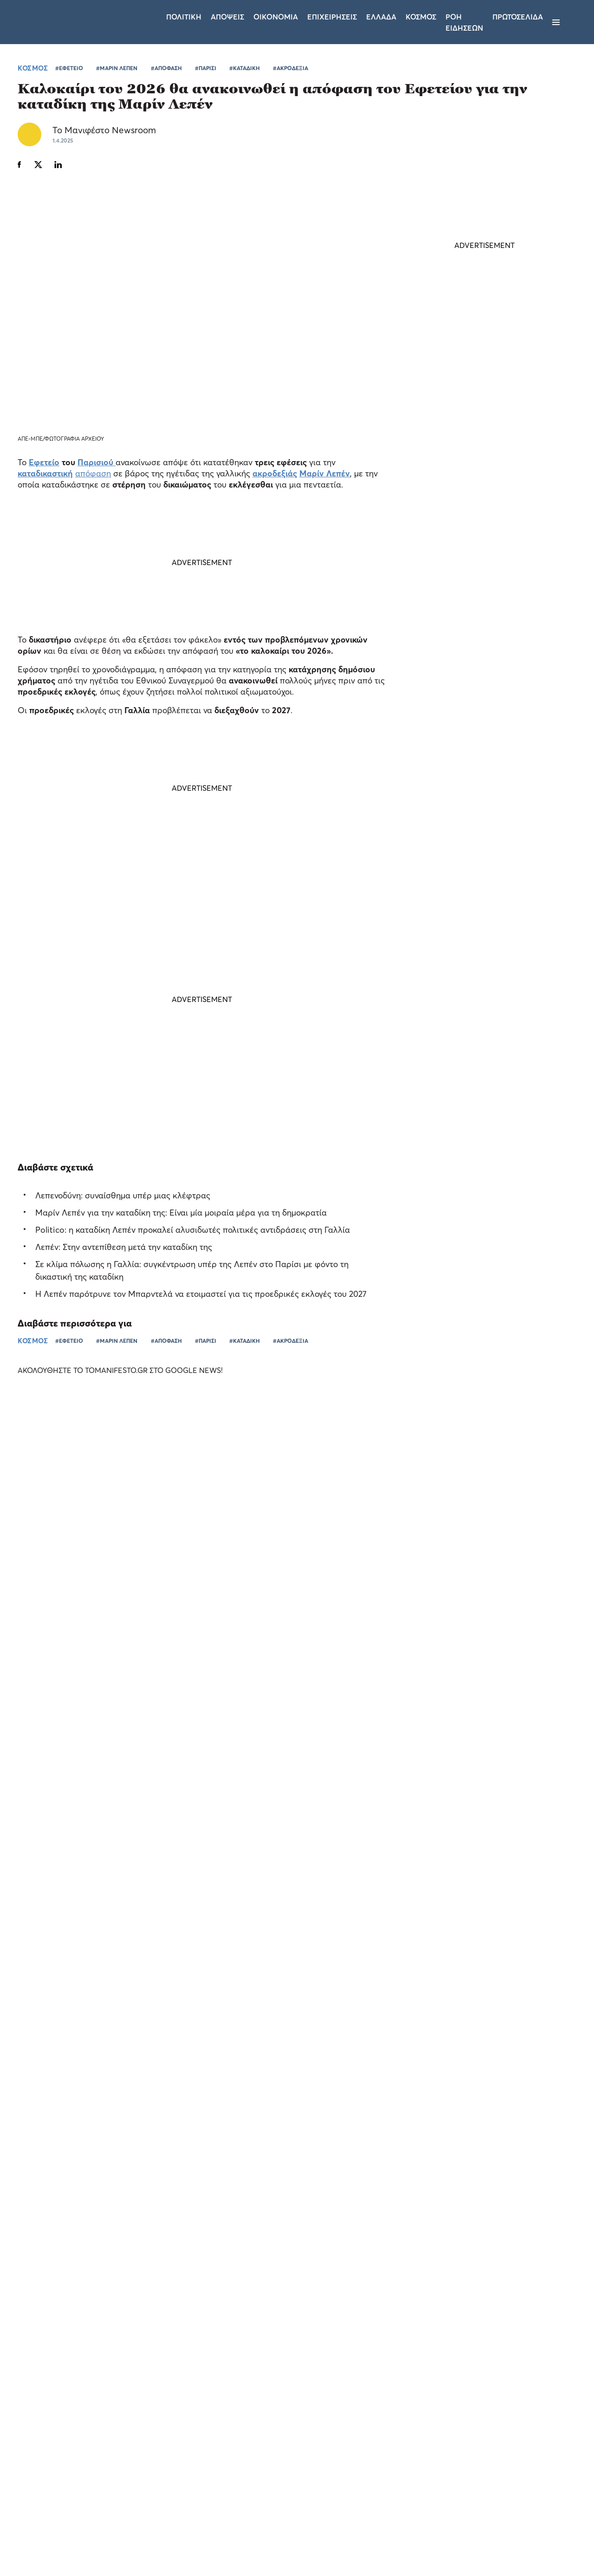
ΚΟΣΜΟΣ (33, 68)
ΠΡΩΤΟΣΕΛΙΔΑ (517, 16)
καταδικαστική (45, 474)
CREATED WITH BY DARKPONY (513, 2541)
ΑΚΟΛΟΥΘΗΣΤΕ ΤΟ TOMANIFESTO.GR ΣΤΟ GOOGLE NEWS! (129, 1370)
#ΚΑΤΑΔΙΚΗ (244, 68)
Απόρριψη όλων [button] (109, 2533)
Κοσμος (421, 16)
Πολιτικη (183, 16)
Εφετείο (44, 463)
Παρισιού (95, 463)
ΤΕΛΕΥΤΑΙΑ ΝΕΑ (452, 603)
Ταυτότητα (298, 2453)
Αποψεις (227, 16)
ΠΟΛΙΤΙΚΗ (456, 674)
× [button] (138, 2342)
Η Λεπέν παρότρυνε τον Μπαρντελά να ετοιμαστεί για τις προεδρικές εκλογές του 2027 (201, 1294)
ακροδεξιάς (274, 474)
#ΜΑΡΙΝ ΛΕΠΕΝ (116, 68)
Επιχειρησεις (332, 16)
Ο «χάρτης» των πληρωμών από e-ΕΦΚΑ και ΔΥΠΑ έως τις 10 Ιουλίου (481, 832)
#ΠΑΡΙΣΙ (205, 68)
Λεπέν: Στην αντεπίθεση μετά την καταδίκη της (123, 1247)
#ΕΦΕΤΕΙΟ (69, 68)
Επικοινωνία (353, 2453)
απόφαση (93, 474)
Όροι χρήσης (241, 2453)
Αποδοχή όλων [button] (46, 2533)
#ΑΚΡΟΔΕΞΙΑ (290, 68)
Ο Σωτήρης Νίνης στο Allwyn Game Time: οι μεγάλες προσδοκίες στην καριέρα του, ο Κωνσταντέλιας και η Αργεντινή (67, 1622)
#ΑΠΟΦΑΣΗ (166, 68)
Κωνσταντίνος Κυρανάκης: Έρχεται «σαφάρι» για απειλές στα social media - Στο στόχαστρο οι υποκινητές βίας (478, 646)
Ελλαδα (381, 16)
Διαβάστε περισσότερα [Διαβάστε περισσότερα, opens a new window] (91, 2421)
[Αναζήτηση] (572, 22)
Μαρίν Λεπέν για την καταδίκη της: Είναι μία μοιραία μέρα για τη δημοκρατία (181, 1213)
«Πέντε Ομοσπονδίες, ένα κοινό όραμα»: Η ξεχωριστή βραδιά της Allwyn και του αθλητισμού (366, 1662)
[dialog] (78, 2449)
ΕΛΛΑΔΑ (454, 855)
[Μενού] (556, 22)
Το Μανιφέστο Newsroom (104, 129)
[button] (79, 2552)
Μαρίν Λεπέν (324, 474)
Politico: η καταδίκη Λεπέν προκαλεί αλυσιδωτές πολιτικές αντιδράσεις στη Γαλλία (192, 1230)
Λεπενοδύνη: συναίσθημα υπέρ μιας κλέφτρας (122, 1196)
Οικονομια (275, 16)
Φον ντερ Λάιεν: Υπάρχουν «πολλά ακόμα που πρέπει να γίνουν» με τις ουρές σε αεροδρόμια (476, 773)
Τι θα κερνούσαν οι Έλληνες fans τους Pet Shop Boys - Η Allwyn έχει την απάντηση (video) (500, 1668)
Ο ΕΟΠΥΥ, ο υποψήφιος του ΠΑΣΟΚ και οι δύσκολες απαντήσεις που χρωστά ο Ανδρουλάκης (473, 710)
